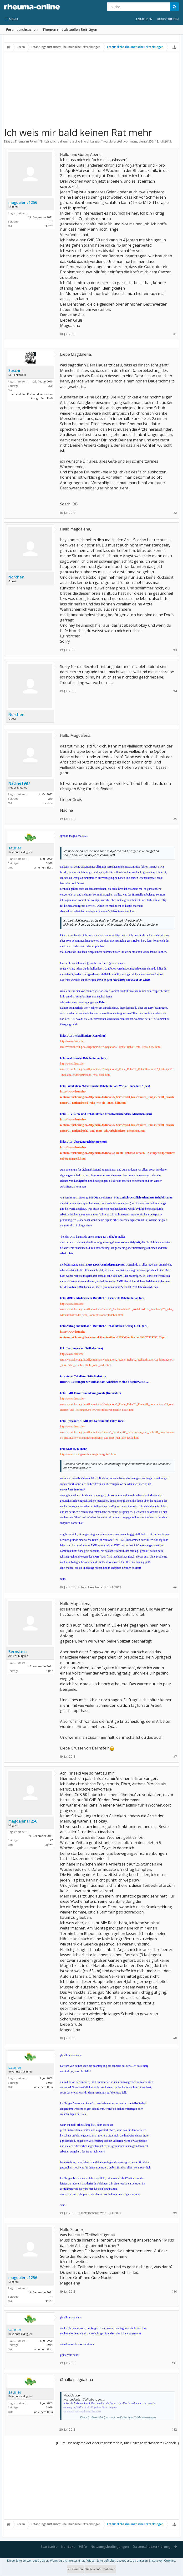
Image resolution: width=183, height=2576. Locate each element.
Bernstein (17, 1651)
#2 (175, 513)
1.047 (49, 1671)
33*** (49, 226)
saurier (14, 848)
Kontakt (68, 2546)
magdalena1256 (141, 141)
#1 (175, 334)
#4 (175, 691)
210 (50, 798)
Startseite (49, 2546)
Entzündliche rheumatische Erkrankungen (71, 141)
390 (50, 385)
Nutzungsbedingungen (110, 2546)
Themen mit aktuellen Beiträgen (69, 29)
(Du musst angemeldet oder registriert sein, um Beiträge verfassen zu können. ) (117, 2443)
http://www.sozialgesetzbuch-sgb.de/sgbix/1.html (88, 1454)
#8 (175, 2038)
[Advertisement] (91, 89)
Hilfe (83, 2546)
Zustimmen (75, 2569)
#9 (175, 2213)
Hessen (48, 803)
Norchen (16, 577)
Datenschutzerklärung (151, 2546)
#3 (175, 650)
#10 (174, 2292)
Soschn (14, 370)
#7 (175, 1756)
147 (50, 221)
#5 (175, 819)
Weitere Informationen (100, 2569)
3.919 (49, 863)
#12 (174, 2430)
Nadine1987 (19, 783)
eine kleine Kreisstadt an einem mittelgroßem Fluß (32, 396)
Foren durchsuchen (22, 29)
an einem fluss (43, 867)
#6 (175, 1587)
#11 (174, 2363)
